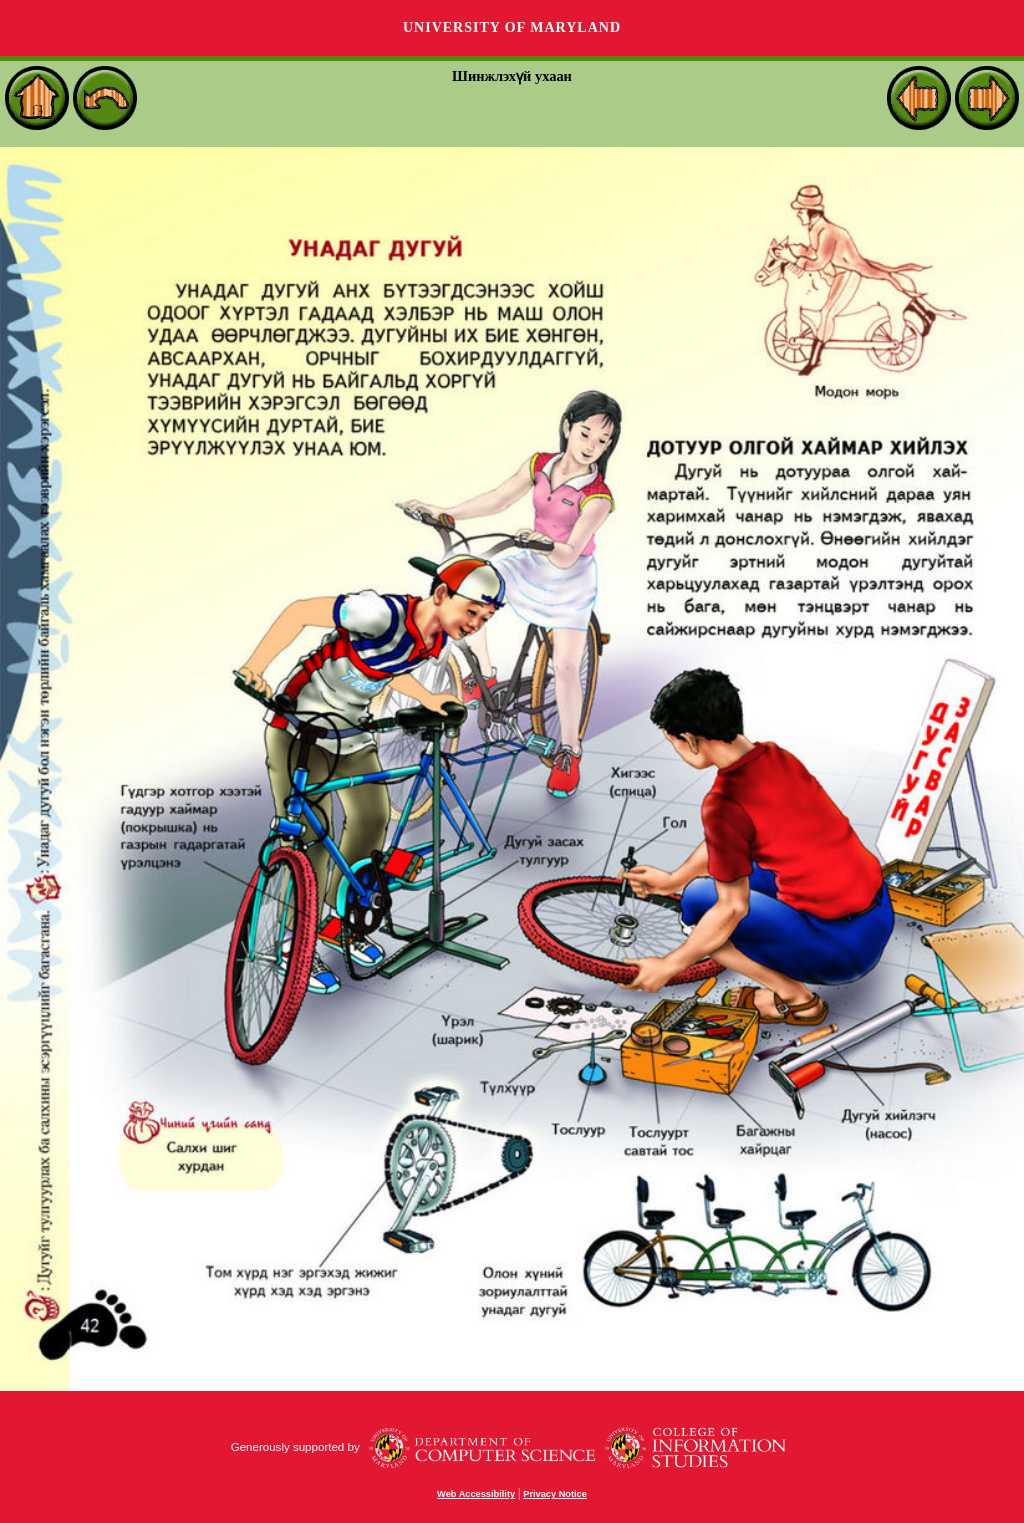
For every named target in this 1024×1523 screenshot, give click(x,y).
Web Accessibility (476, 1494)
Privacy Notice (555, 1494)
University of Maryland (512, 27)
